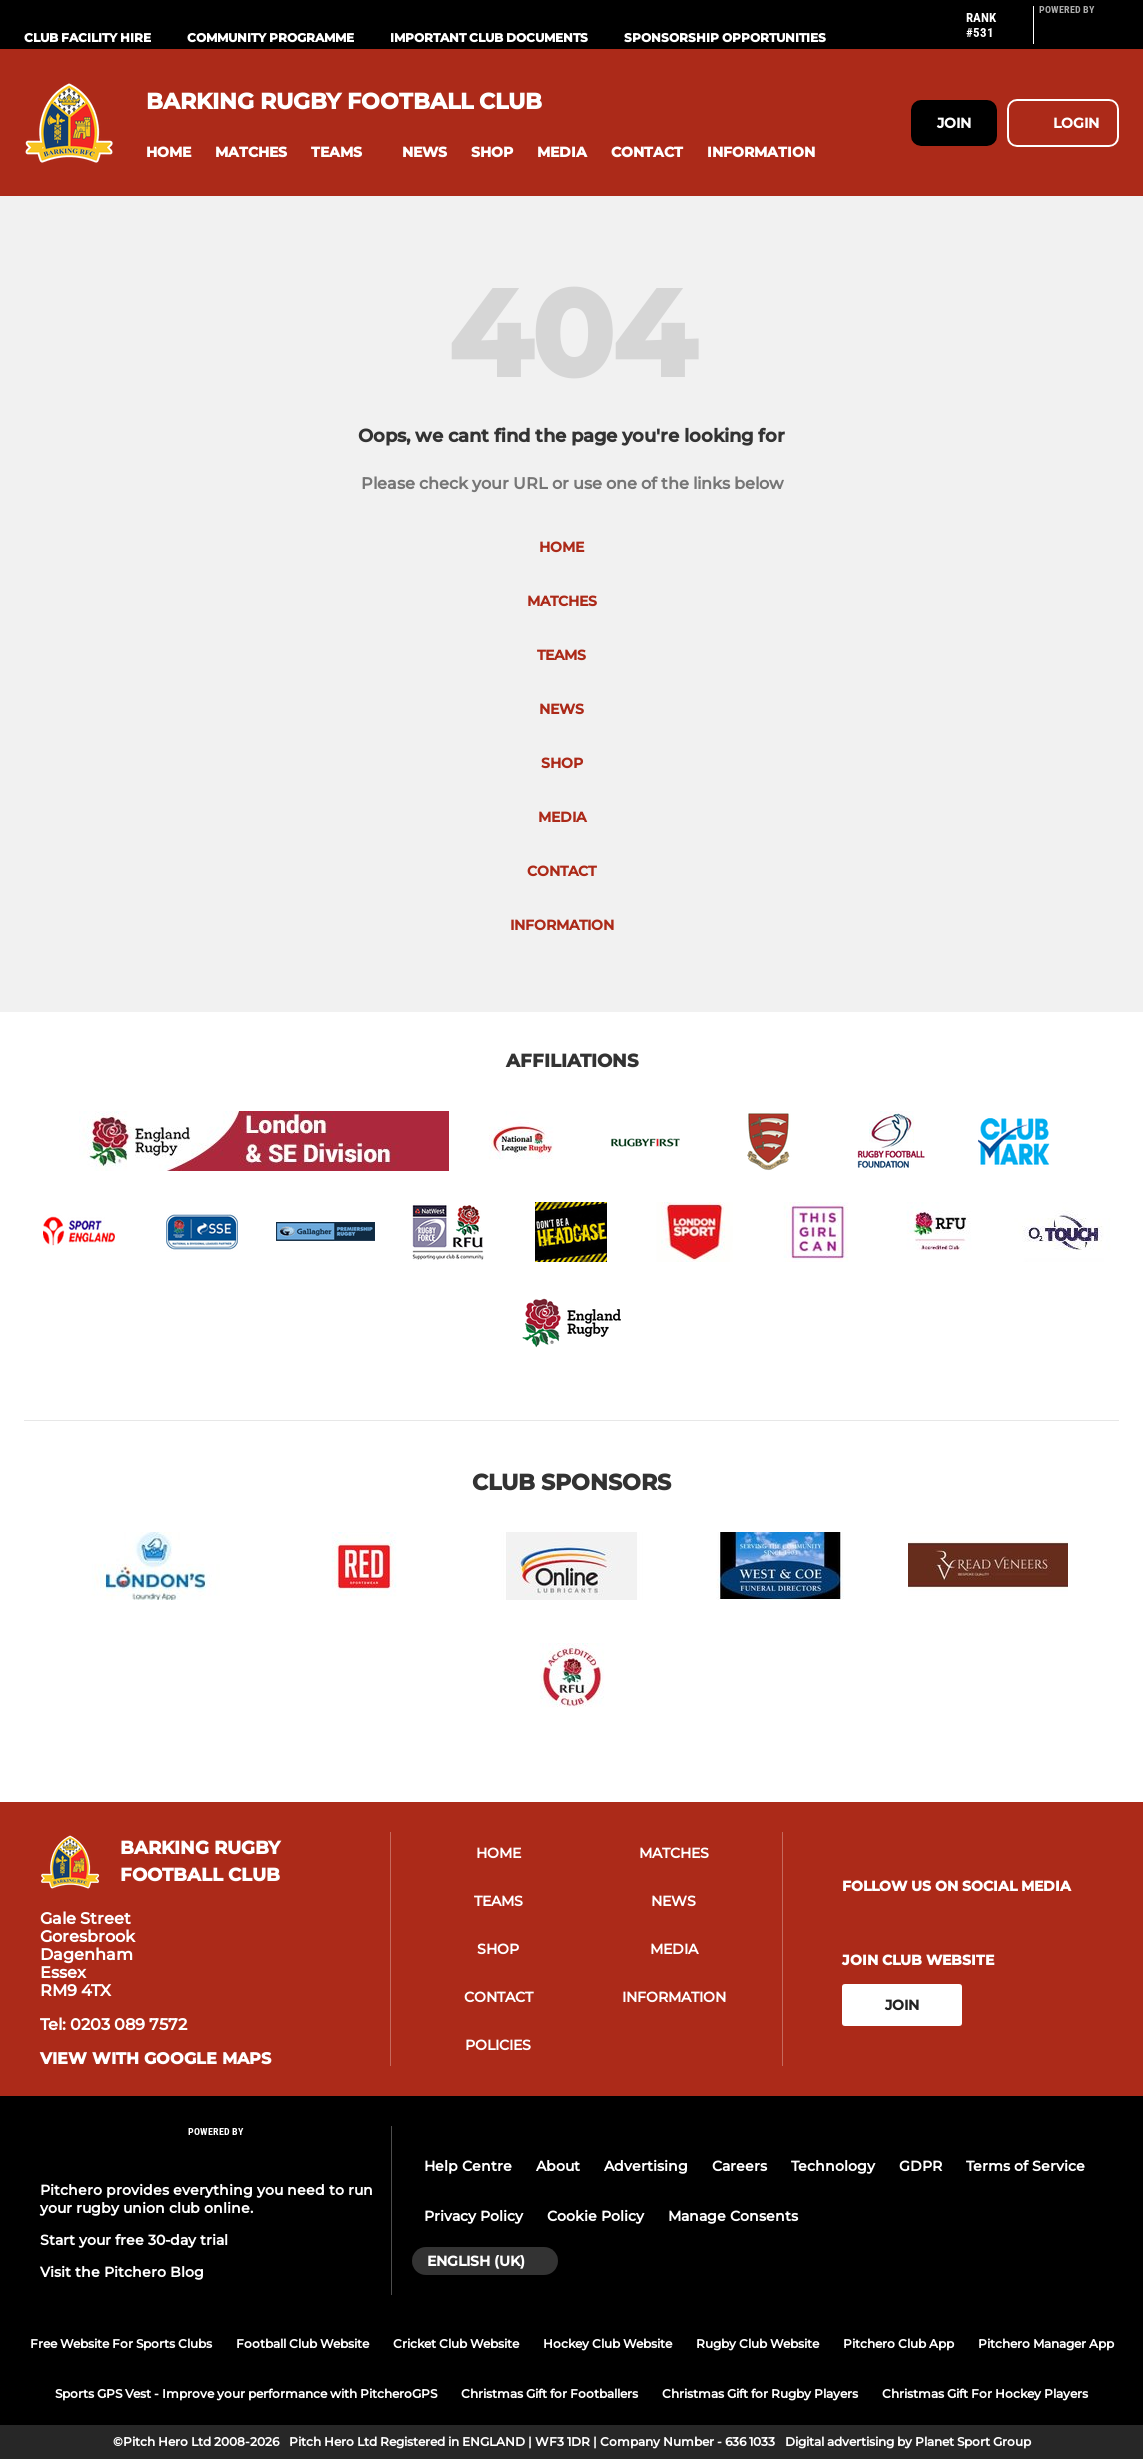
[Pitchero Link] (1079, 33)
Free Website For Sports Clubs (121, 2343)
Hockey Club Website (607, 2343)
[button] (168, 152)
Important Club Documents (489, 37)
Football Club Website (302, 2343)
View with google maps (155, 2059)
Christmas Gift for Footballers (549, 2393)
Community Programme (270, 37)
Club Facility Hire (87, 37)
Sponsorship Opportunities (725, 37)
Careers (739, 2166)
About (558, 2166)
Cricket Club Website (456, 2343)
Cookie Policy (595, 2216)
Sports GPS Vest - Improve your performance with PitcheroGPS (246, 2393)
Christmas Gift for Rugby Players (760, 2393)
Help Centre (468, 2166)
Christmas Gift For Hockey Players (985, 2393)
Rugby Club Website (757, 2343)
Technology (833, 2166)
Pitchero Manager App (1046, 2343)
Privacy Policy (473, 2216)
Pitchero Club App (898, 2343)
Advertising (646, 2166)
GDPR (920, 2166)
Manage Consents (733, 2216)
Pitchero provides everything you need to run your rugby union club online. (206, 2199)
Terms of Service (1025, 2166)
